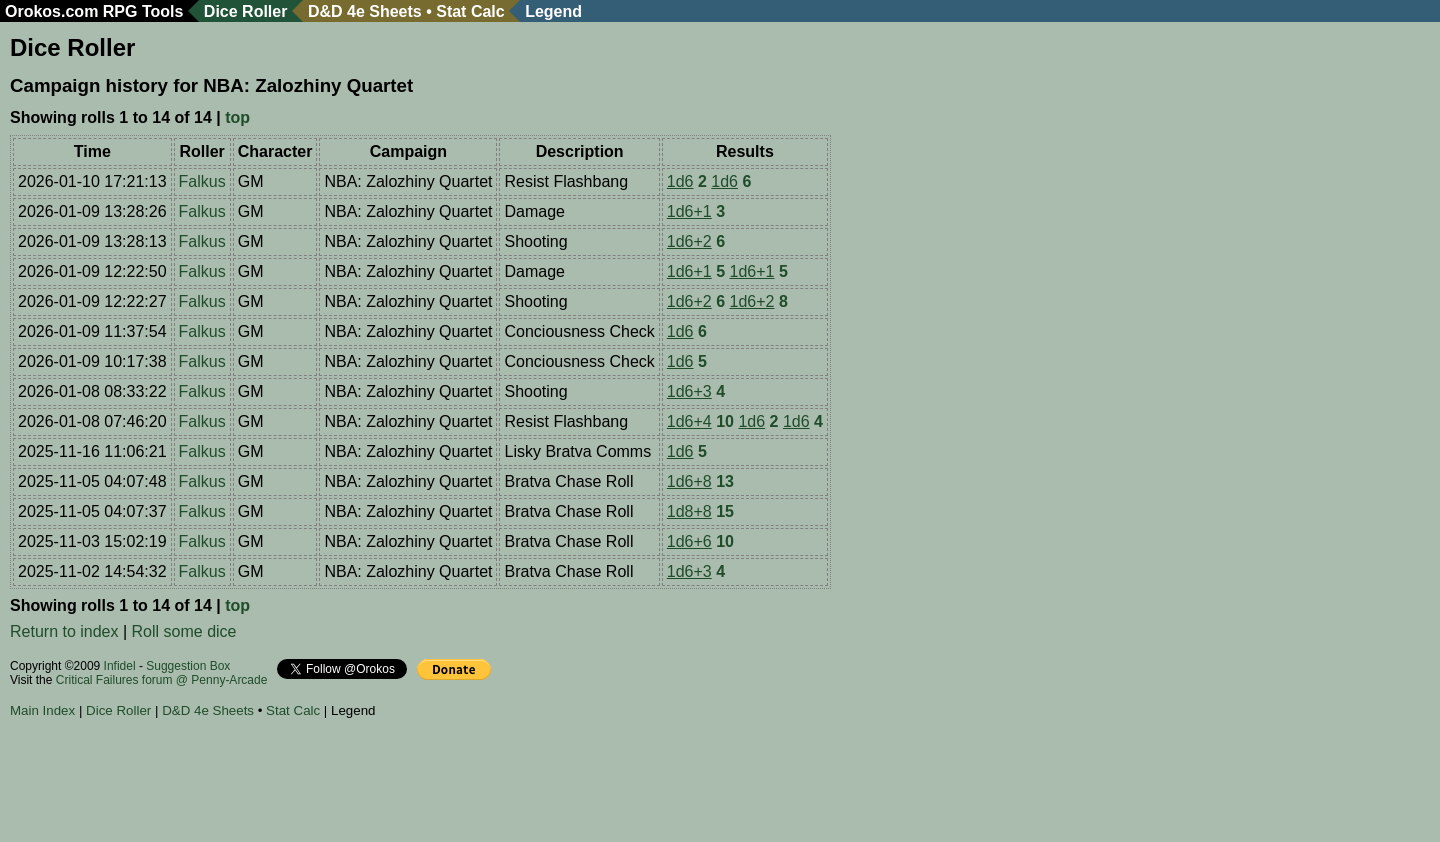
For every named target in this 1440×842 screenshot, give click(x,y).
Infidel (120, 666)
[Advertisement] (374, 783)
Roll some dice (184, 631)
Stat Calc (470, 11)
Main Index (42, 710)
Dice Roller (246, 11)
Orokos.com (51, 11)
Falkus (202, 181)
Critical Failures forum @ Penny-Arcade (162, 680)
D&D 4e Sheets (365, 11)
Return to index (64, 631)
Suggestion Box (188, 666)
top (237, 117)
